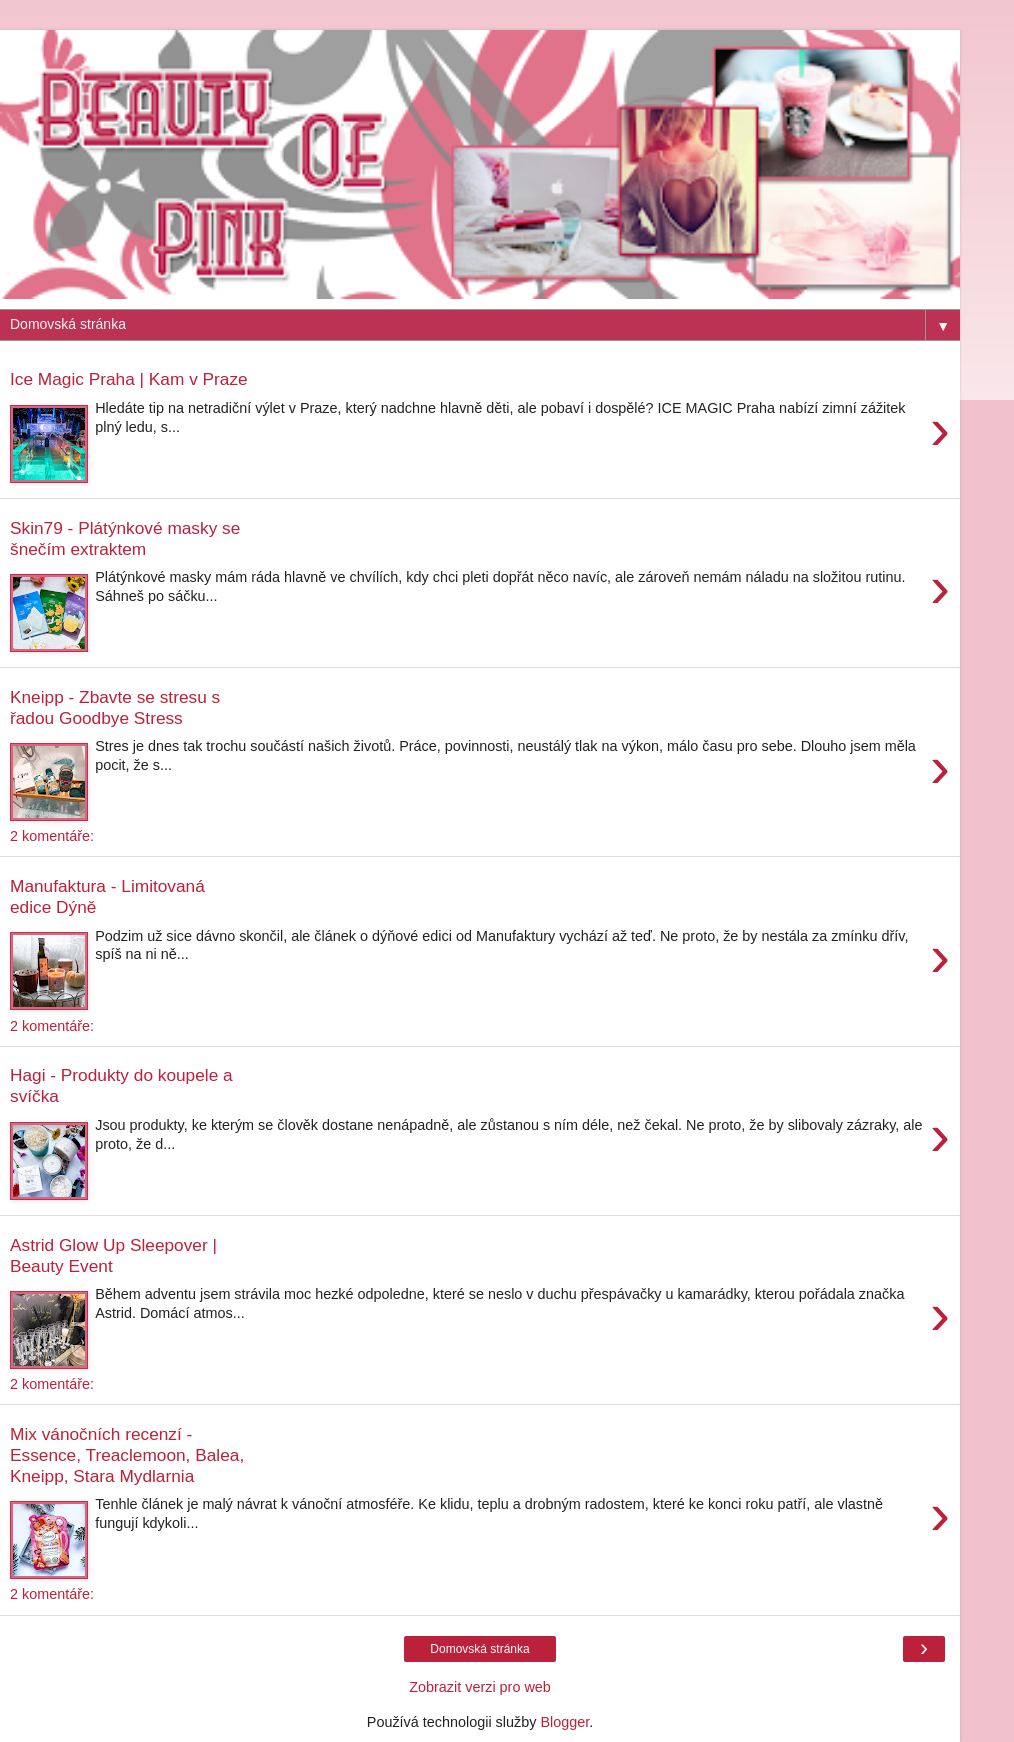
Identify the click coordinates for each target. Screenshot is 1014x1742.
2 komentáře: (52, 836)
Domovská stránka (479, 1649)
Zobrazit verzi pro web (480, 1687)
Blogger (564, 1722)
